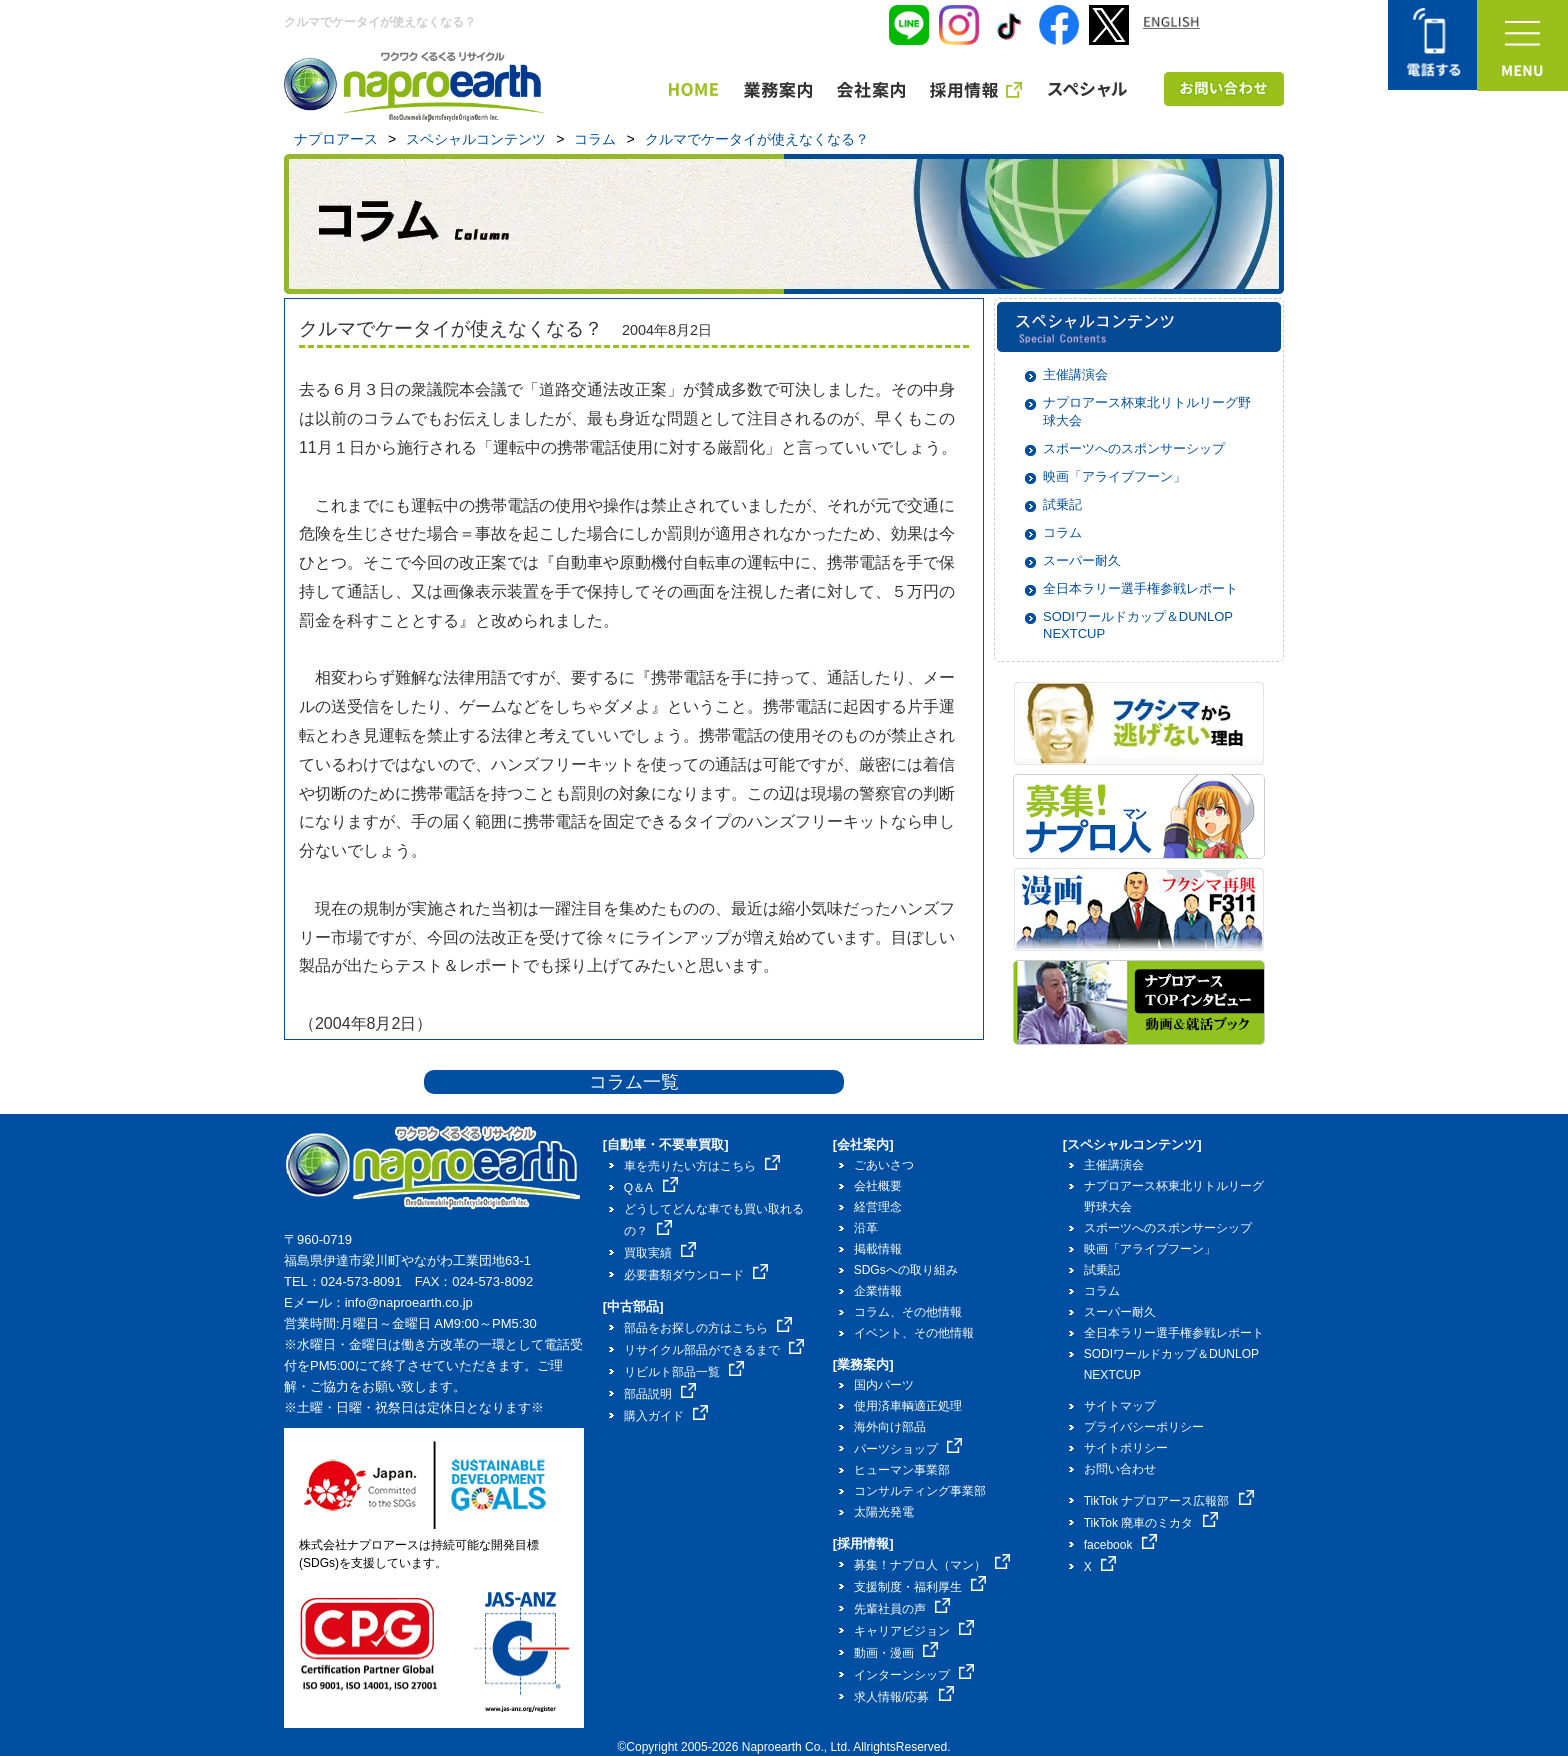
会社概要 (878, 1186)
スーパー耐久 (1082, 560)
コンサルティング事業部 (920, 1491)
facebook (1120, 1545)
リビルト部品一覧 (684, 1372)
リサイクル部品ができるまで (714, 1350)
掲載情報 (878, 1249)
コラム (595, 139)
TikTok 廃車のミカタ (1151, 1523)
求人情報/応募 (904, 1697)
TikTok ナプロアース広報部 (1169, 1501)
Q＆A (651, 1188)
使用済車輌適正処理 (908, 1406)
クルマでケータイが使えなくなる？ (757, 139)
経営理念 (878, 1207)
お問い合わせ (1120, 1469)
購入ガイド (666, 1416)
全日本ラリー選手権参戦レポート (1140, 588)
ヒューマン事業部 (902, 1470)
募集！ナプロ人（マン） (932, 1565)
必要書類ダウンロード (696, 1275)
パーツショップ (908, 1449)
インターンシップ (914, 1675)
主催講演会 (1075, 374)
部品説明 (660, 1394)
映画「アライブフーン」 (1114, 476)
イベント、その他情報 (914, 1333)
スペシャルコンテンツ (476, 139)
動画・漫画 (896, 1653)
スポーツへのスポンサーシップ (1134, 448)
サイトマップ (1120, 1406)
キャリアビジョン (914, 1631)
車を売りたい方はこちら (702, 1166)
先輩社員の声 (902, 1609)
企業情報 (878, 1291)
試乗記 (1062, 504)
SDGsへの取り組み (906, 1270)
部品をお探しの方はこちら (708, 1328)
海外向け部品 (890, 1427)
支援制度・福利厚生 (920, 1587)
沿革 (866, 1228)
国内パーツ (884, 1385)
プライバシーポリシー (1144, 1427)
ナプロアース (336, 139)
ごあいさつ (884, 1165)
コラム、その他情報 (908, 1312)
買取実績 (660, 1253)
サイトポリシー (1126, 1448)
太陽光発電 (884, 1512)
